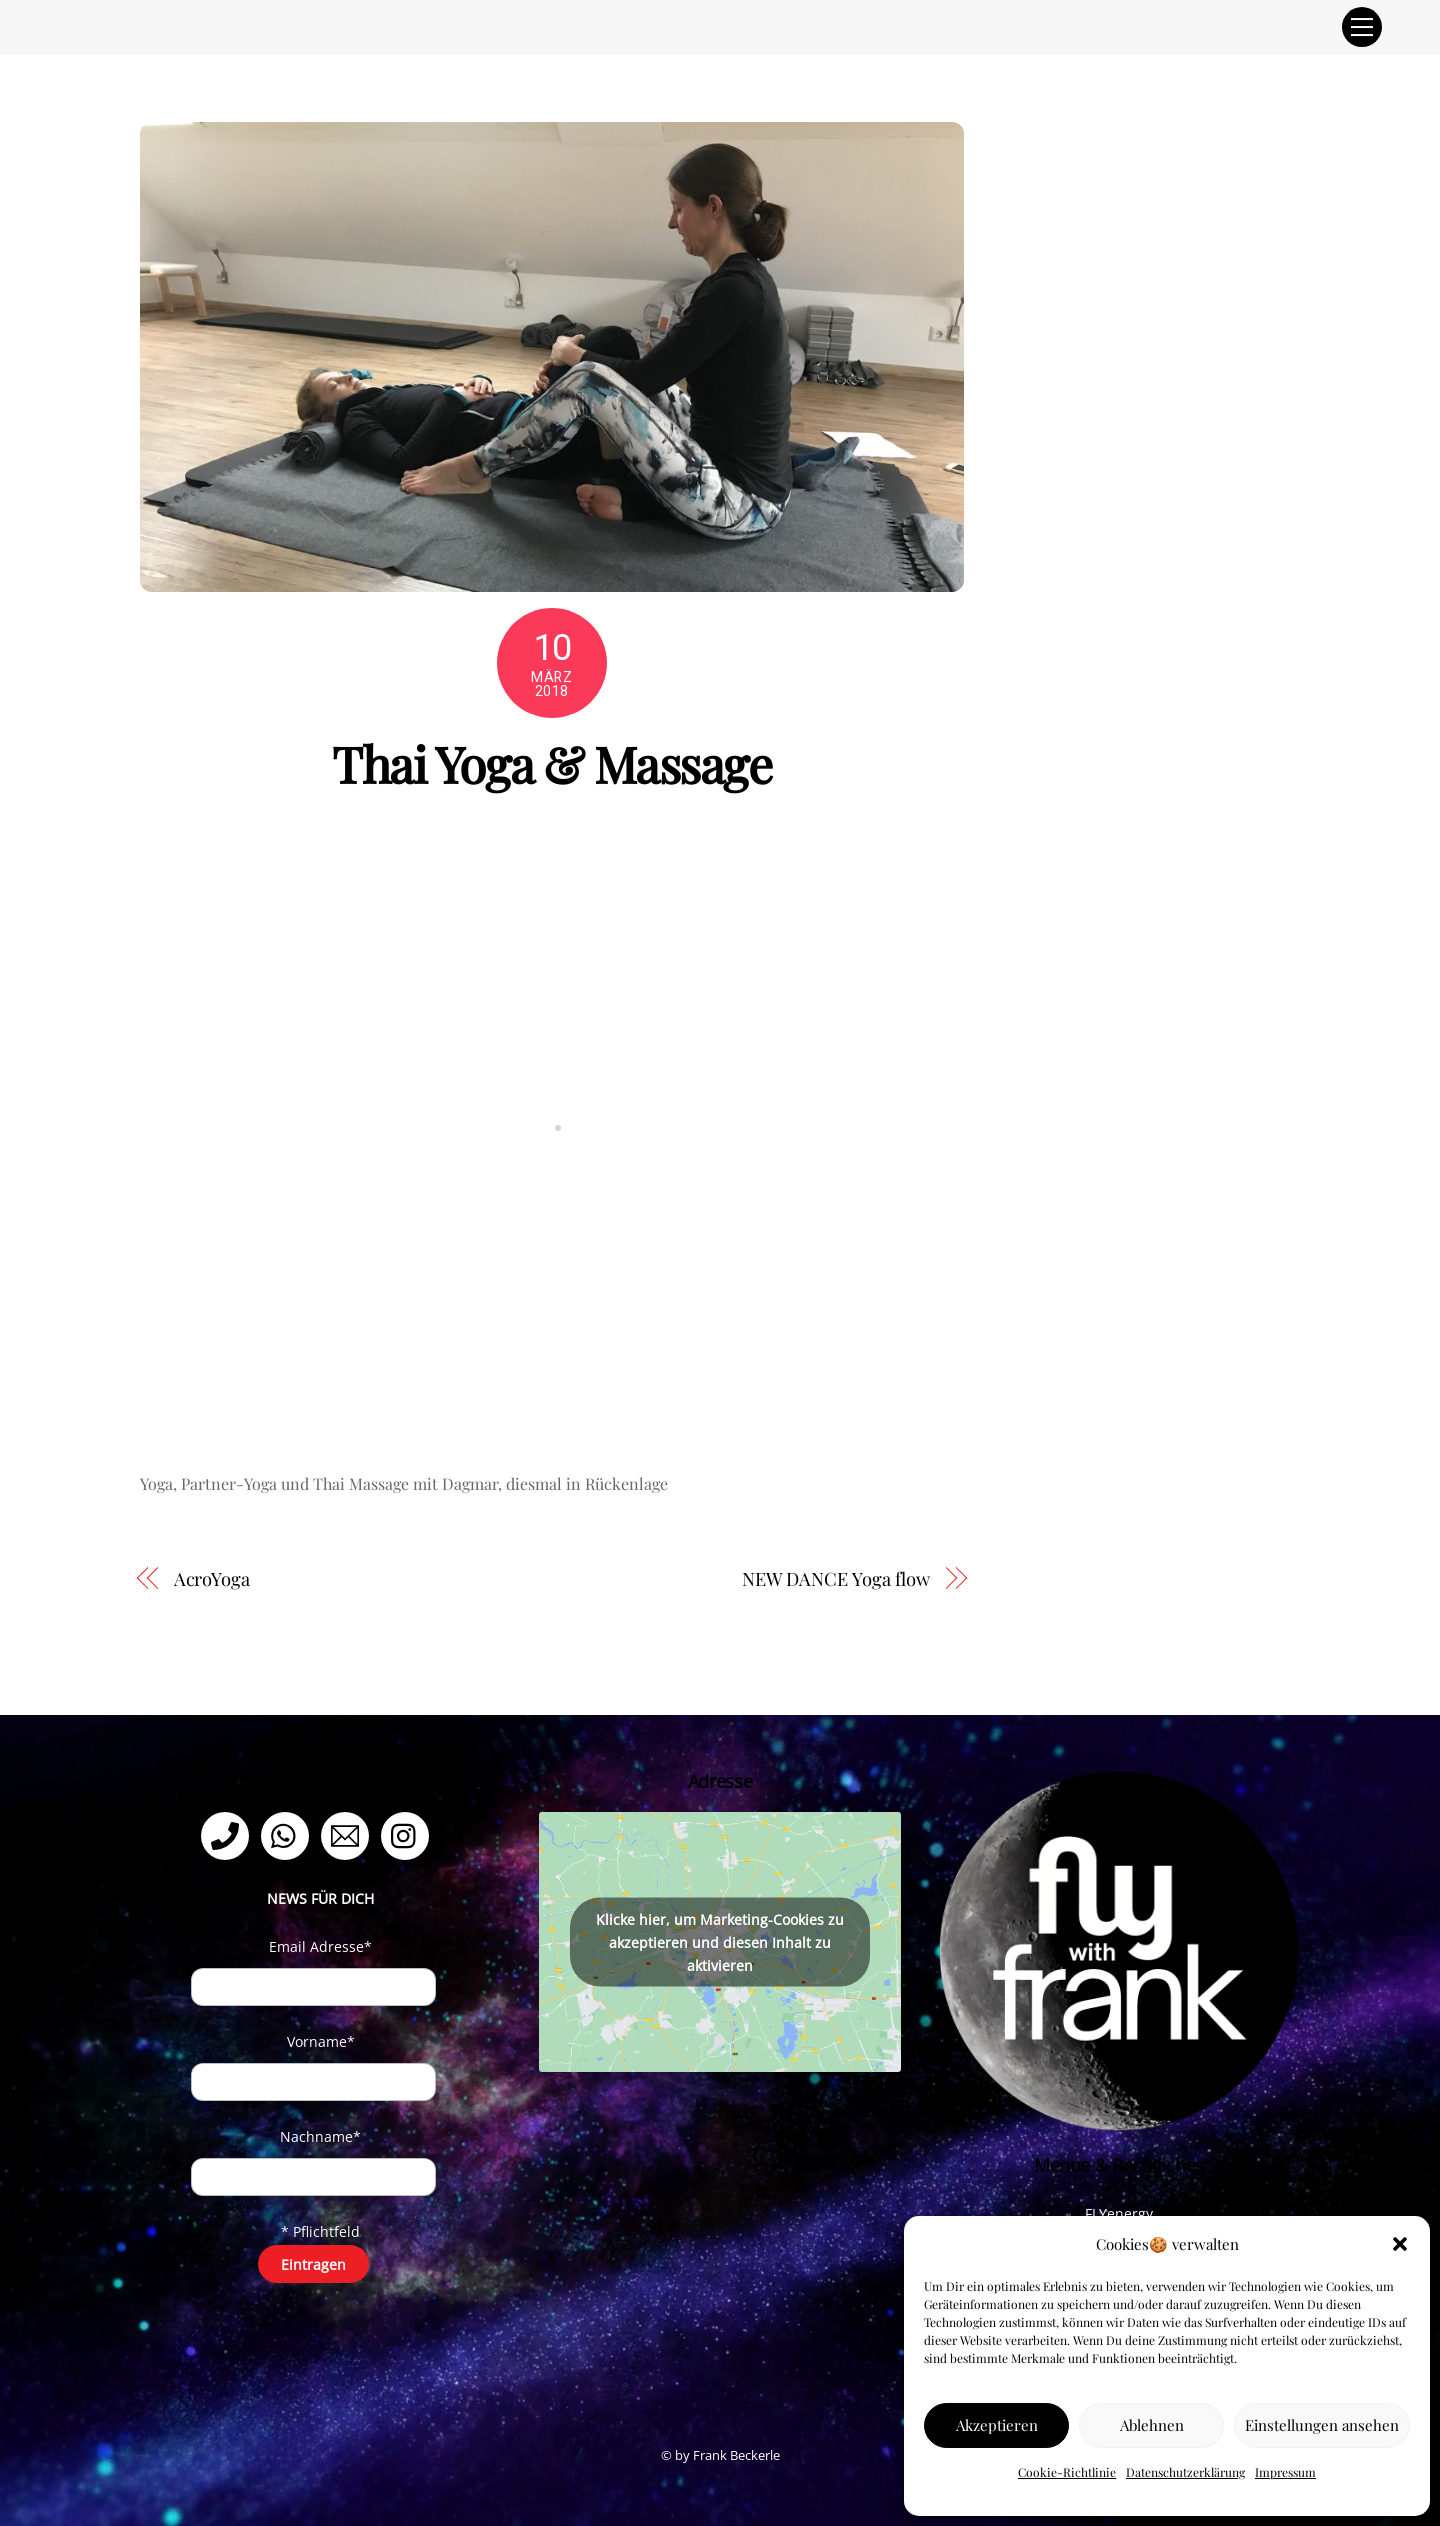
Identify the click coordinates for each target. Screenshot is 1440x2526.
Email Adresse (320, 1946)
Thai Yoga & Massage (551, 763)
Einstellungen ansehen (1322, 2425)
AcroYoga (212, 1578)
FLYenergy (1119, 2213)
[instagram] (408, 1834)
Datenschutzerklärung (1185, 2472)
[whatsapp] (288, 1834)
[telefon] (228, 1834)
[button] (1400, 2244)
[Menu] (1362, 27)
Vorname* (321, 2041)
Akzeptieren (997, 2425)
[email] (348, 1834)
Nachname (320, 2136)
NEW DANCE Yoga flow (836, 1578)
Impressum (1285, 2472)
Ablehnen (1152, 2425)
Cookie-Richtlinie (1067, 2472)
